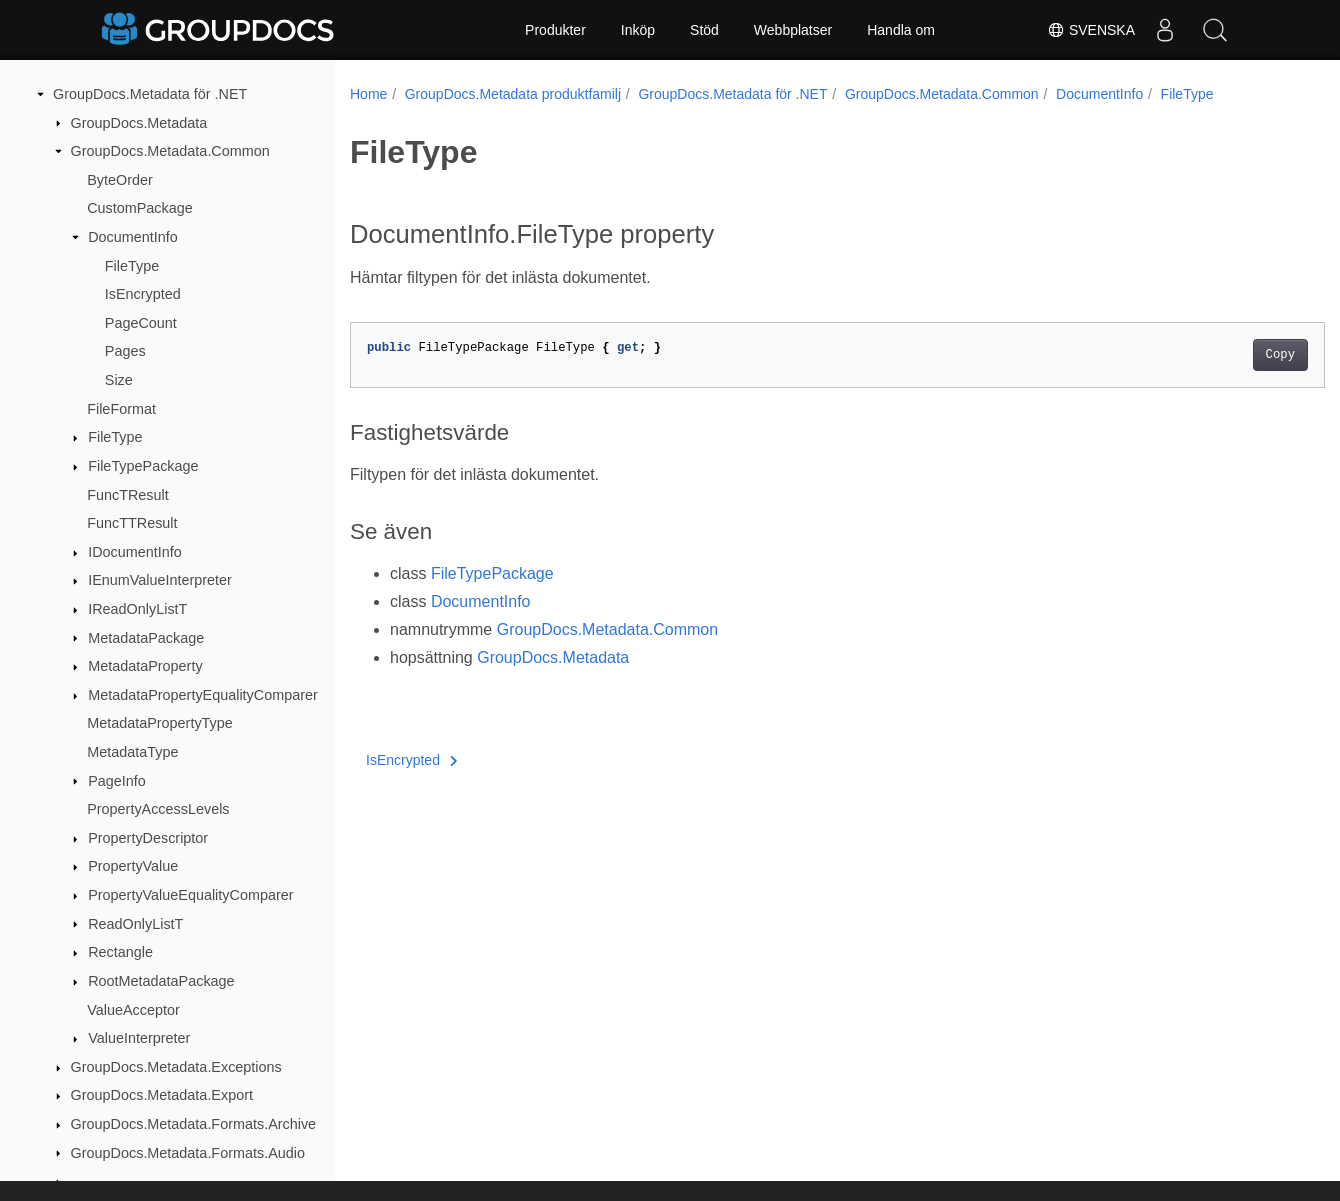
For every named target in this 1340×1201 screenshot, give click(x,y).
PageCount (141, 323)
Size (119, 380)
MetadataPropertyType (160, 723)
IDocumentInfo (135, 552)
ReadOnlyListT (135, 924)
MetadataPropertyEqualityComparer (203, 695)
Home (368, 94)
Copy (1212, 355)
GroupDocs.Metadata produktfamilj (513, 94)
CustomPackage (140, 208)
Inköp (638, 30)
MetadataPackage (146, 638)
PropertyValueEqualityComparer (190, 895)
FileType (132, 266)
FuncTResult (128, 495)
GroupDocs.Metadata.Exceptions (176, 1067)
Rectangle (120, 952)
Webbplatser (793, 30)
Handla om (901, 30)
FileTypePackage (143, 466)
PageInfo (117, 781)
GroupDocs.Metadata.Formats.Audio (188, 1153)
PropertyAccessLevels (158, 809)
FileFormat (121, 409)
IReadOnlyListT (137, 609)
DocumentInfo (133, 237)
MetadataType (132, 752)
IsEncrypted (143, 294)
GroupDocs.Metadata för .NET (150, 94)
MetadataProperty (145, 666)
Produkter (555, 30)
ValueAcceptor (133, 1010)
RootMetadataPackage (161, 981)
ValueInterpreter (139, 1038)
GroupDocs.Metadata (139, 123)
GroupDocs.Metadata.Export (162, 1095)
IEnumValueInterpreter (160, 580)
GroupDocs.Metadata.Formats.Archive (194, 1124)
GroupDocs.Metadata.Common (170, 151)
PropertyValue (133, 866)
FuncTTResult (132, 523)
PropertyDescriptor (148, 838)
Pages (125, 351)
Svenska (1091, 30)
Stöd (704, 30)
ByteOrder (120, 180)
